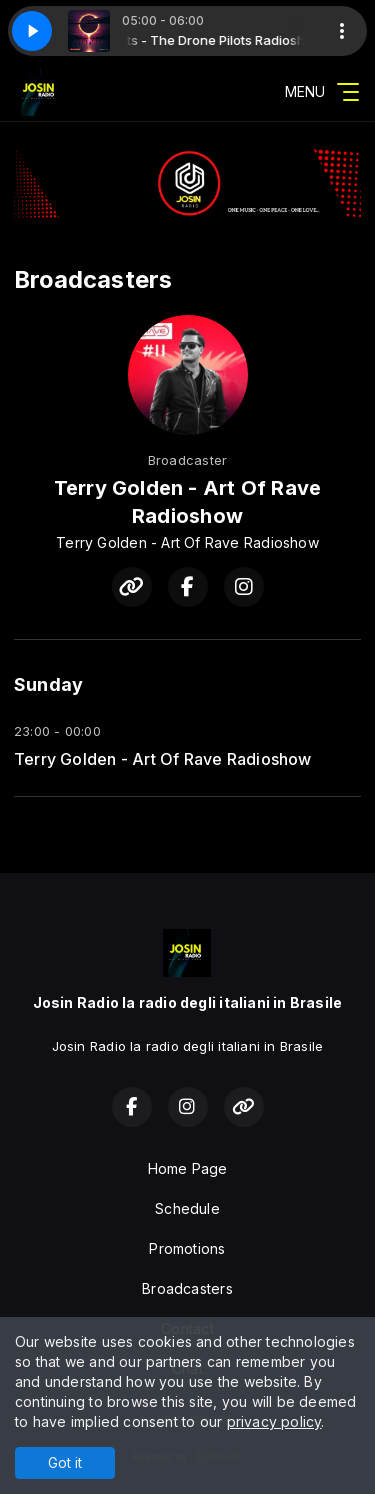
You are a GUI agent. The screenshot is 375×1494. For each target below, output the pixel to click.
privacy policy (274, 1421)
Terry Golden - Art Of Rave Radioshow (163, 759)
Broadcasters (187, 1288)
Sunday (48, 684)
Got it (65, 1462)
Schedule (187, 1208)
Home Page (188, 1168)
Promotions (187, 1248)
